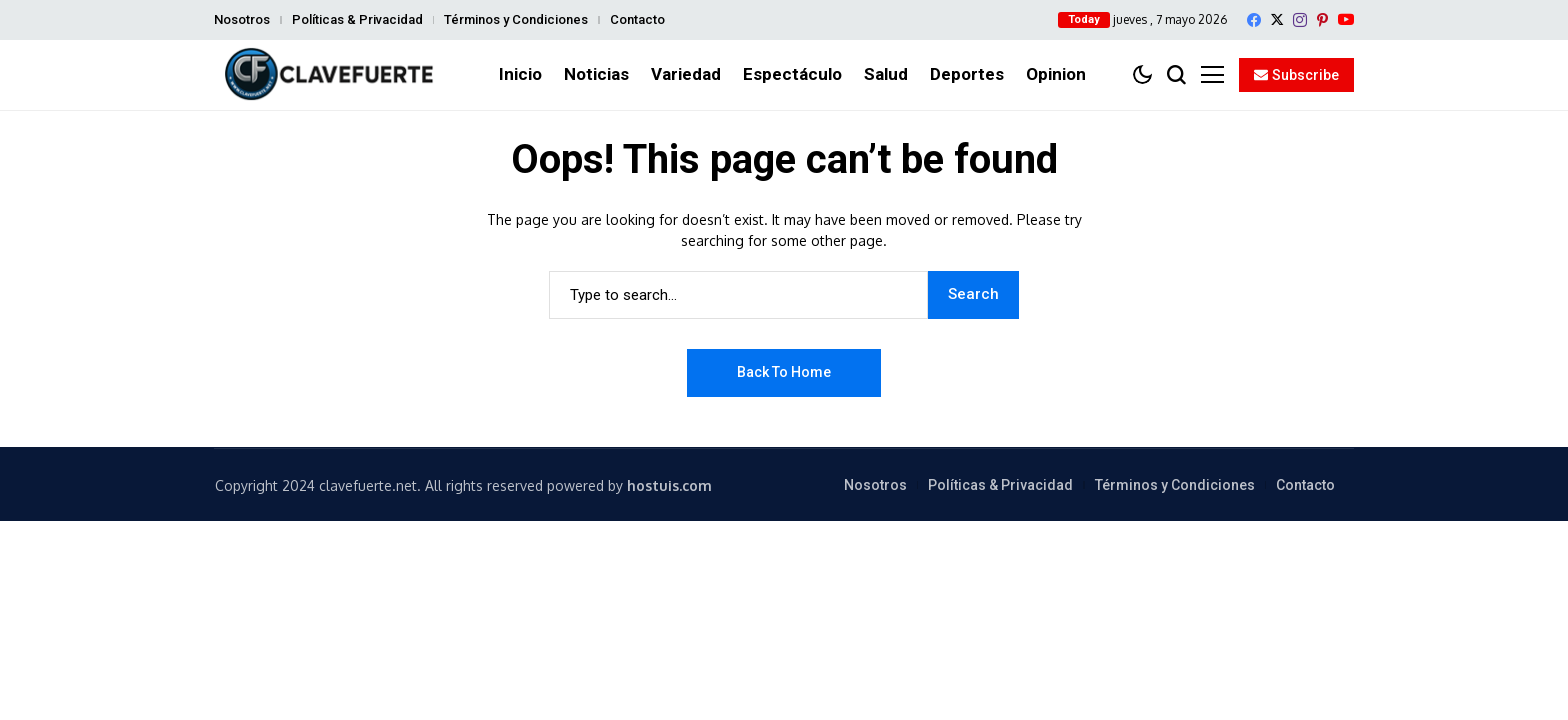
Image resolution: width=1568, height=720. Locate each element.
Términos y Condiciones (516, 19)
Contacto (637, 19)
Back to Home (784, 372)
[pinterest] (1322, 20)
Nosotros (242, 19)
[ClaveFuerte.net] (328, 75)
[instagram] (1300, 20)
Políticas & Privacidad (357, 19)
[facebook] (1254, 20)
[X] (1277, 19)
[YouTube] (1346, 19)
